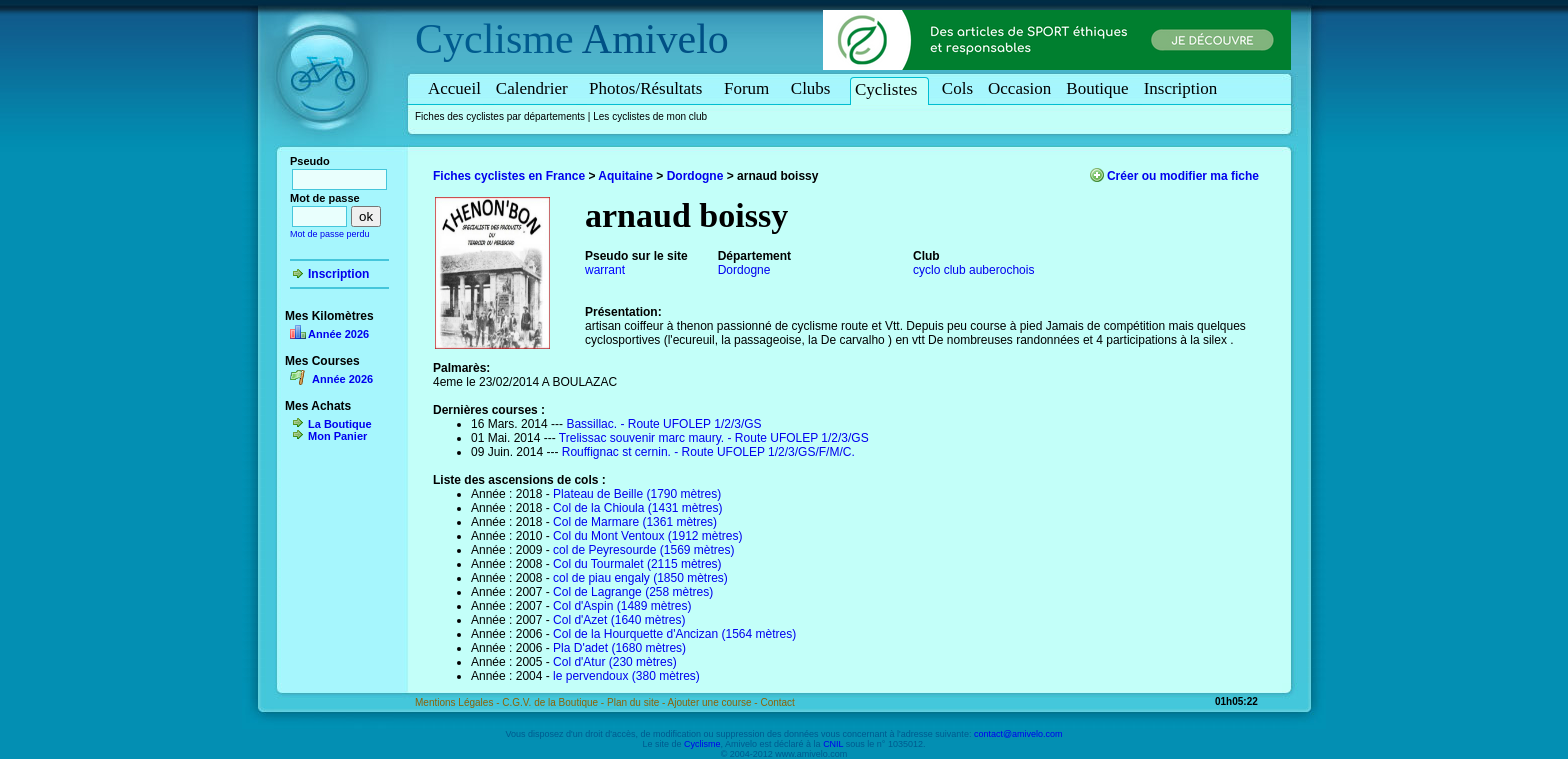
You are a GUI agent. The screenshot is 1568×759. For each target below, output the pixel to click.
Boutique (1097, 88)
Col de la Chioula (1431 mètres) (637, 508)
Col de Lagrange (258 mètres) (633, 592)
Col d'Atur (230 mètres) (615, 662)
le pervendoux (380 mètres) (626, 676)
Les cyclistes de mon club (650, 116)
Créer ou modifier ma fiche (1183, 176)
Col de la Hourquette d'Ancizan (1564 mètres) (674, 634)
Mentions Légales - (458, 702)
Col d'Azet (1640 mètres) (619, 620)
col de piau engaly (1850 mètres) (640, 578)
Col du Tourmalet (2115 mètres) (637, 564)
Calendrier (535, 88)
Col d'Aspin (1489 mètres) (622, 606)
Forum (750, 88)
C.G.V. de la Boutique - (554, 702)
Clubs (814, 88)
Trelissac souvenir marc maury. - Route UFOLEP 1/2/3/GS (714, 438)
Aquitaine (625, 176)
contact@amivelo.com (1018, 734)
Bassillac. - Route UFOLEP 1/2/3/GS (663, 424)
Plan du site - (637, 702)
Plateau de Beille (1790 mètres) (637, 494)
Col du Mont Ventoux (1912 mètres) (647, 536)
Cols (957, 88)
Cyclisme (494, 39)
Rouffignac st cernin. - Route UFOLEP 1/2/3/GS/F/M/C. (708, 452)
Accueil (454, 88)
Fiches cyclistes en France (509, 176)
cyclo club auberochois (973, 270)
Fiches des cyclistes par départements (500, 116)
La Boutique (340, 424)
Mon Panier (337, 436)
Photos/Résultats (649, 88)
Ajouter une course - (714, 702)
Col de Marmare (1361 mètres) (635, 522)
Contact (777, 702)
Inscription (1181, 88)
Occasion (1019, 88)
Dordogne (695, 176)
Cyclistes (889, 89)
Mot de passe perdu (330, 234)
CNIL (833, 744)
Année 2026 (338, 334)
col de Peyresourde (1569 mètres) (643, 550)
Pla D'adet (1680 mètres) (619, 648)
